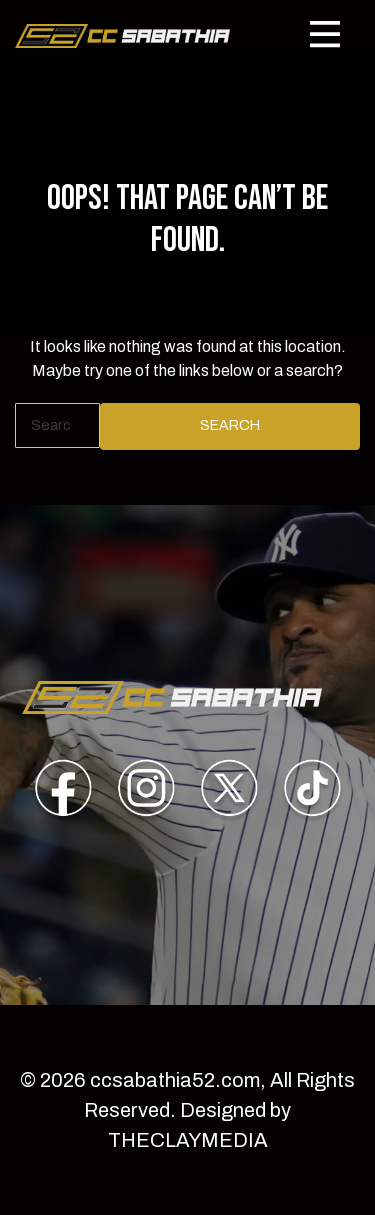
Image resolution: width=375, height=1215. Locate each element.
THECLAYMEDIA (188, 1140)
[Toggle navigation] (325, 34)
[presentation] (63, 791)
